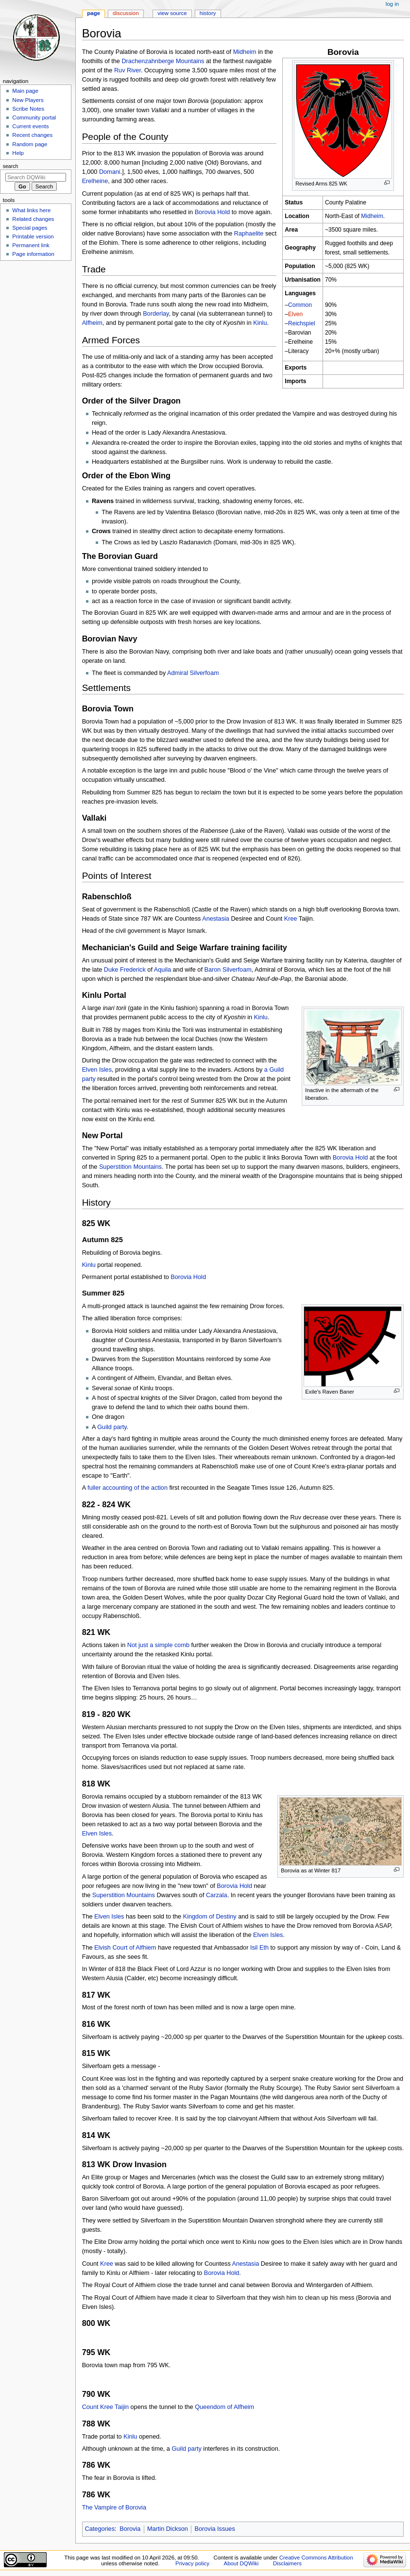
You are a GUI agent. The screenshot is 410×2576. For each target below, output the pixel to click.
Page (93, 13)
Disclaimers (287, 2563)
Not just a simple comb (158, 1645)
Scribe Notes (28, 109)
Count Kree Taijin (105, 2407)
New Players (27, 100)
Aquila (162, 969)
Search (10, 166)
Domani (109, 171)
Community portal (34, 117)
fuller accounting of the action (127, 1487)
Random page (29, 144)
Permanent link (30, 245)
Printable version (32, 236)
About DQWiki (241, 2563)
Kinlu (260, 323)
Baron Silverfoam (227, 969)
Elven (295, 314)
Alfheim (92, 323)
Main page (25, 91)
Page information (33, 254)
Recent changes (32, 135)
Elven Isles (97, 1069)
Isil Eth (259, 1947)
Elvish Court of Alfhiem (125, 1947)
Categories (100, 2528)
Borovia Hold (212, 212)
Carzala (216, 1895)
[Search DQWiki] (35, 177)
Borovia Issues (215, 2528)
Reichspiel (301, 323)
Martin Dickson (167, 2528)
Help (18, 153)
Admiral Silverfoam (193, 673)
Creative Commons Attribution (316, 2557)
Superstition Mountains (130, 1166)
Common (300, 305)
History (208, 13)
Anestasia (215, 918)
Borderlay (156, 313)
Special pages (29, 228)
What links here (31, 210)
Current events (30, 126)
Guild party (111, 1427)
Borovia (130, 2528)
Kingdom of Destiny (210, 1916)
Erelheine (95, 181)
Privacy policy (192, 2563)
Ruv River (127, 70)
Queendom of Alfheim (224, 2407)
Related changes (33, 219)
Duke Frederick (125, 969)
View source (172, 13)
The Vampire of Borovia (114, 2507)
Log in (392, 4)
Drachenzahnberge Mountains (162, 61)
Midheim (372, 216)
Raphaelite (249, 233)
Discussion (125, 13)
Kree (290, 918)
